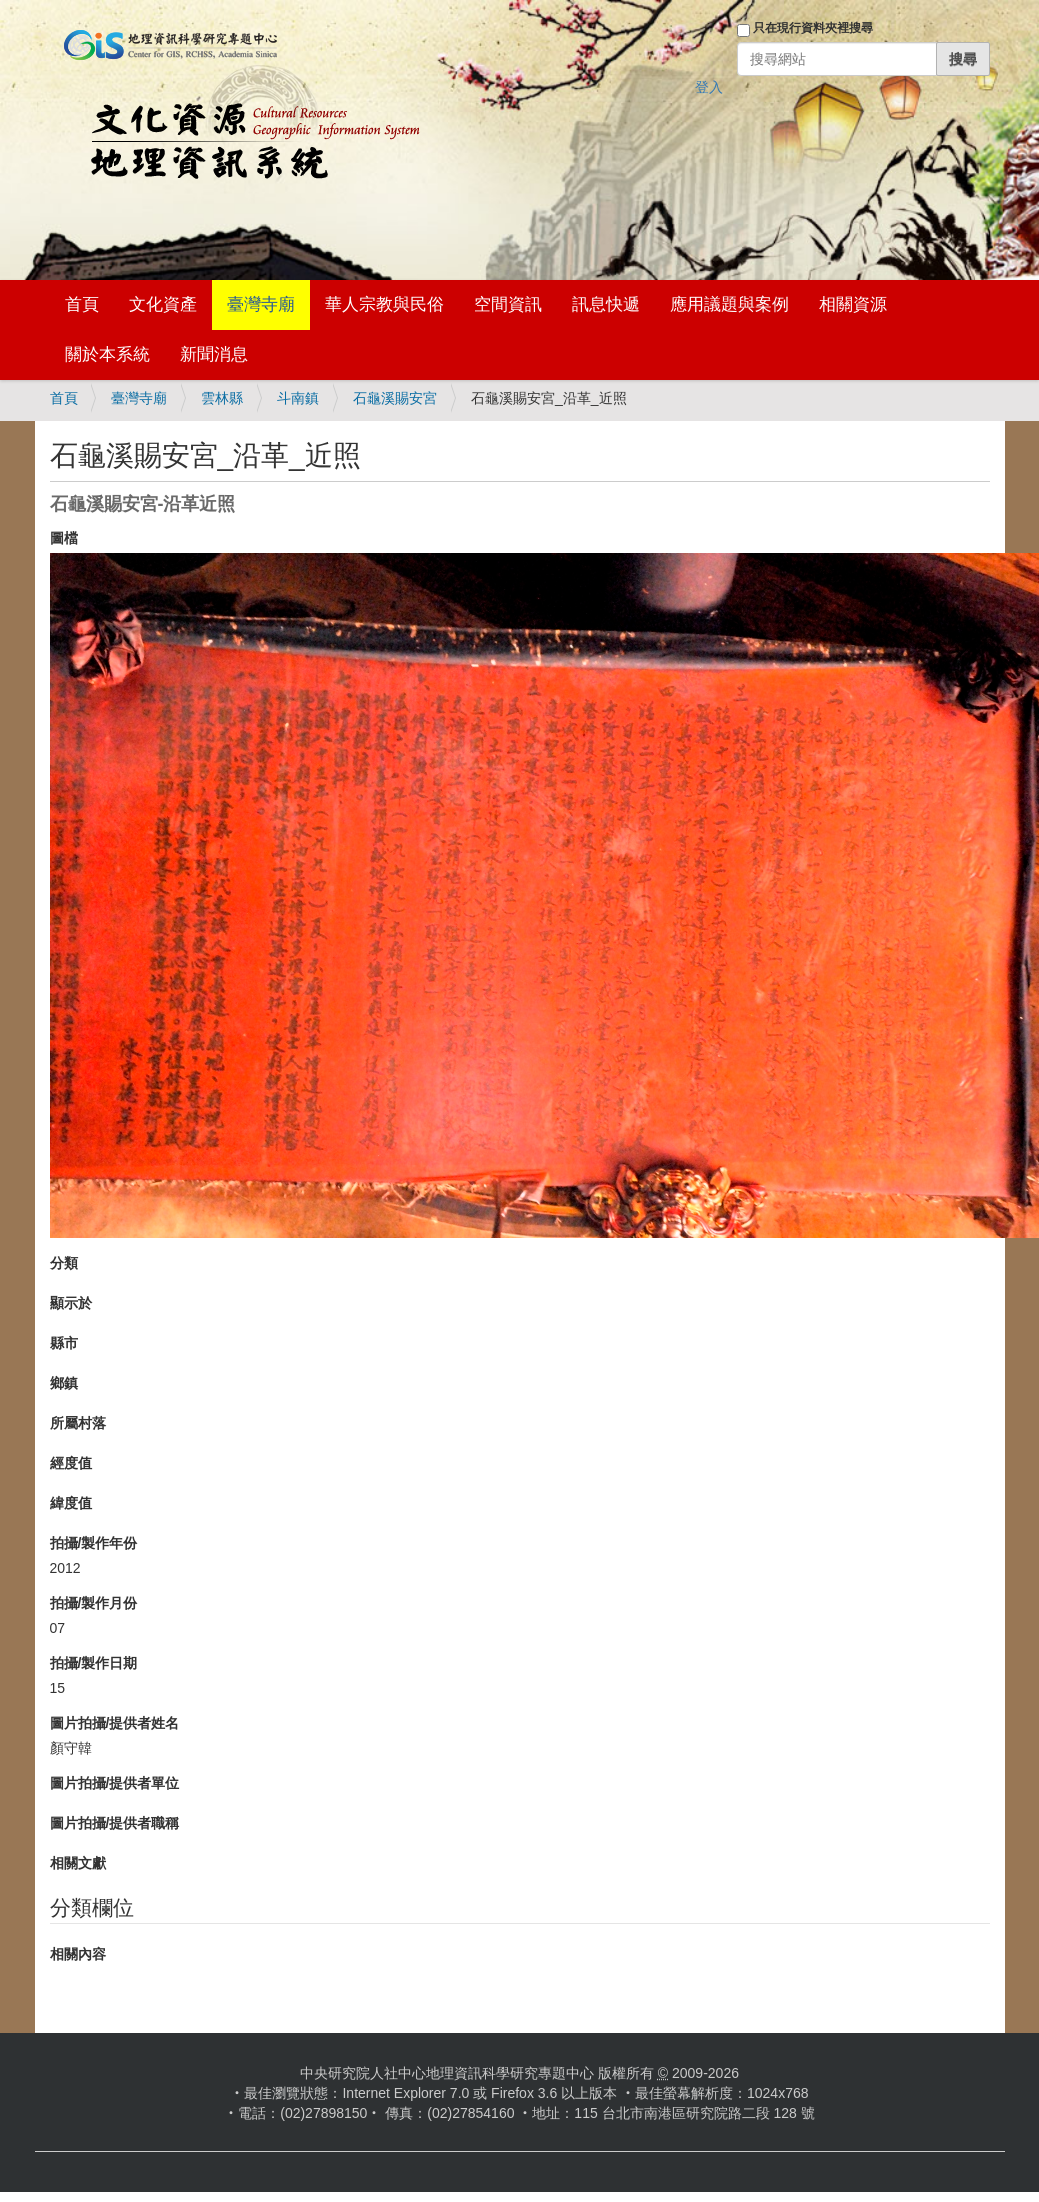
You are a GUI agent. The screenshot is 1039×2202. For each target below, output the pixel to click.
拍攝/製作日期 (94, 1663)
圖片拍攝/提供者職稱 (115, 1823)
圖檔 (64, 538)
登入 (709, 87)
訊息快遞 (606, 304)
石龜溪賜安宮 (395, 398)
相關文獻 (78, 1863)
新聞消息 (214, 354)
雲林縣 (222, 398)
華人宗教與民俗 (384, 304)
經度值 (71, 1463)
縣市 (64, 1343)
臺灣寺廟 (261, 304)
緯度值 (71, 1503)
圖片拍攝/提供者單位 (115, 1783)
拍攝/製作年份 (94, 1543)
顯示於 (71, 1303)
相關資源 (853, 304)
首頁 (82, 304)
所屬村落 (78, 1423)
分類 (64, 1263)
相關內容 (78, 1954)
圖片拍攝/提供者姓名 (115, 1723)
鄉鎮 (64, 1383)
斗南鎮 (298, 398)
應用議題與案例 (729, 304)
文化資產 (163, 304)
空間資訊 (508, 304)
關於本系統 (107, 354)
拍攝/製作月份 (94, 1603)
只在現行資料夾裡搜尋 (813, 28)
